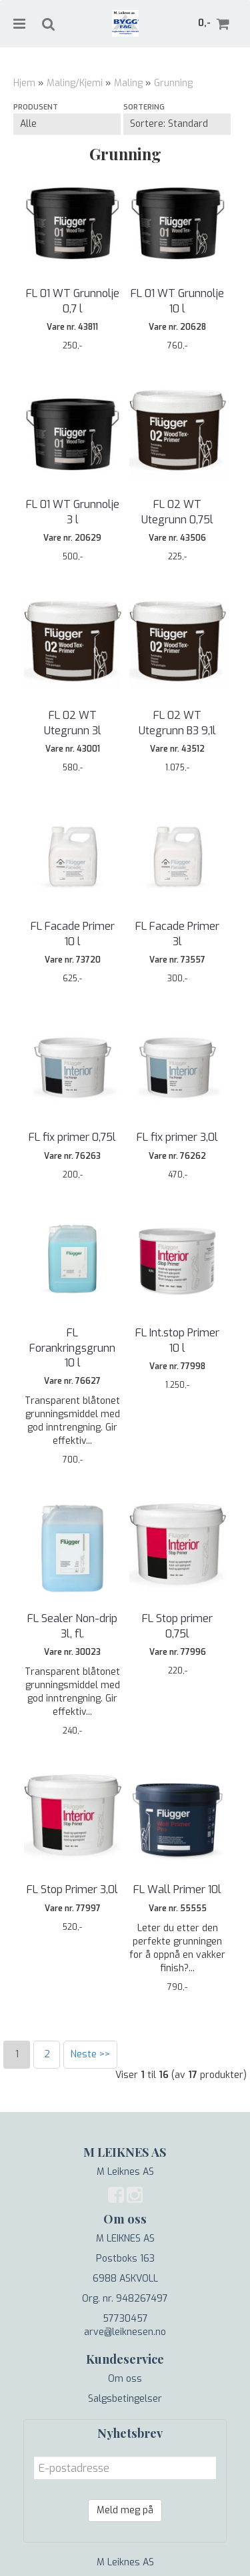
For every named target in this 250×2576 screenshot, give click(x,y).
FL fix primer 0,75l (72, 1137)
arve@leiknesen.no (125, 2332)
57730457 (125, 2318)
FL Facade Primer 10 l (73, 933)
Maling (128, 83)
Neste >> (90, 2054)
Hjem (24, 83)
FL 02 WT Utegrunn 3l (72, 722)
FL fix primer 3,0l (177, 1137)
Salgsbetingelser (125, 2398)
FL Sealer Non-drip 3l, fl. (72, 1625)
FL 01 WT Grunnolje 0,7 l (72, 300)
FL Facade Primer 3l (177, 933)
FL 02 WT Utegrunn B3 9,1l (177, 722)
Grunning (173, 83)
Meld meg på (125, 2510)
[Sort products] (177, 124)
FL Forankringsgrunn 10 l (72, 1348)
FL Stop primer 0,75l (177, 1625)
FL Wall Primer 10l (177, 1889)
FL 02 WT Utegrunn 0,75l (177, 511)
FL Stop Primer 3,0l (72, 1889)
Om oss (125, 2378)
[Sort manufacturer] (67, 124)
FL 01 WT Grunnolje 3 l (72, 511)
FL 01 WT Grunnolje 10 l (177, 300)
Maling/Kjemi (75, 83)
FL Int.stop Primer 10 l (177, 1340)
